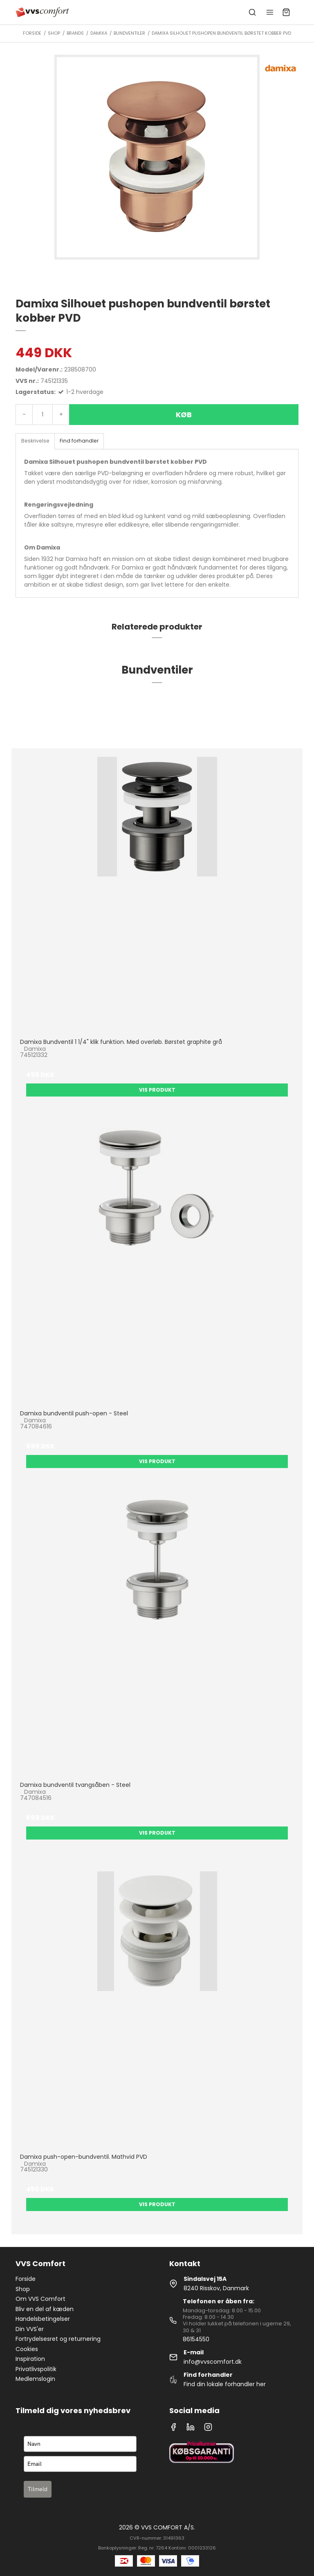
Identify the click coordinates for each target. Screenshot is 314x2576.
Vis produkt (157, 1089)
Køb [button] (184, 414)
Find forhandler (79, 440)
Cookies (27, 2349)
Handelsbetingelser (43, 2319)
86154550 (196, 2339)
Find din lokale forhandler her (225, 2384)
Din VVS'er (30, 2329)
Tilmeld (37, 2489)
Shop (23, 2289)
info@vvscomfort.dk (213, 2362)
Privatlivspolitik (36, 2369)
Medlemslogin (35, 2379)
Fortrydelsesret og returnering (58, 2339)
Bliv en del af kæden (45, 2309)
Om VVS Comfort (40, 2299)
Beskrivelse (35, 440)
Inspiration (30, 2359)
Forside (26, 2279)
